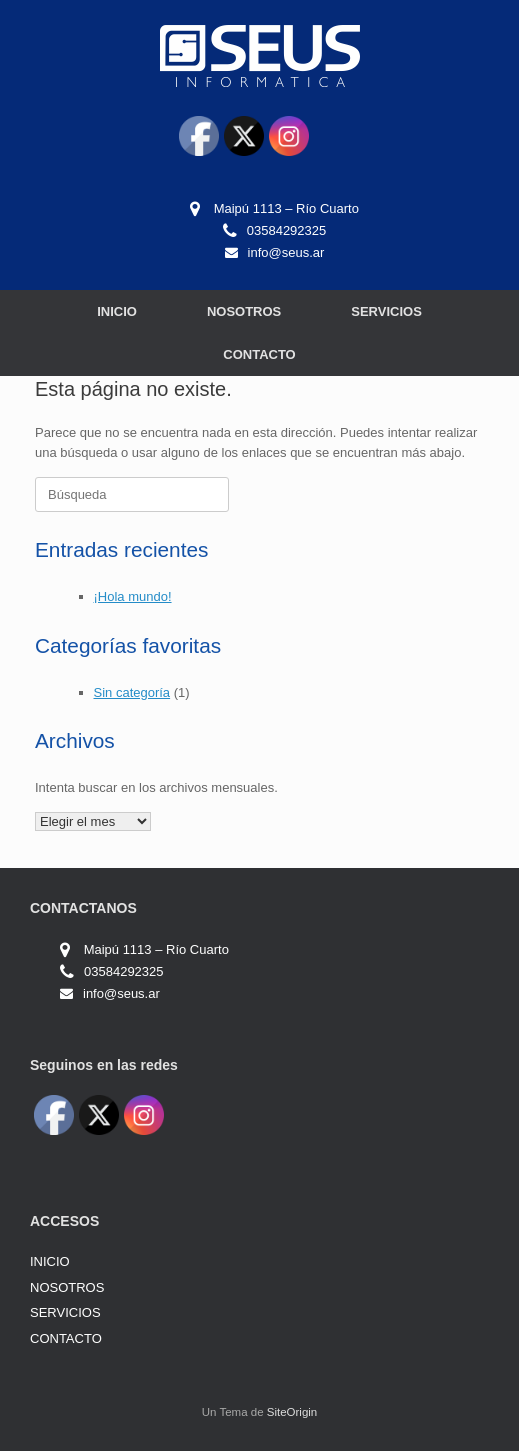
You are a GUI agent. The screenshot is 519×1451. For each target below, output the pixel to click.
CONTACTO (259, 354)
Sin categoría (132, 692)
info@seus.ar (286, 252)
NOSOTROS (244, 311)
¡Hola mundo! (133, 596)
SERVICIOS (386, 311)
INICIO (117, 311)
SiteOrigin (292, 1412)
